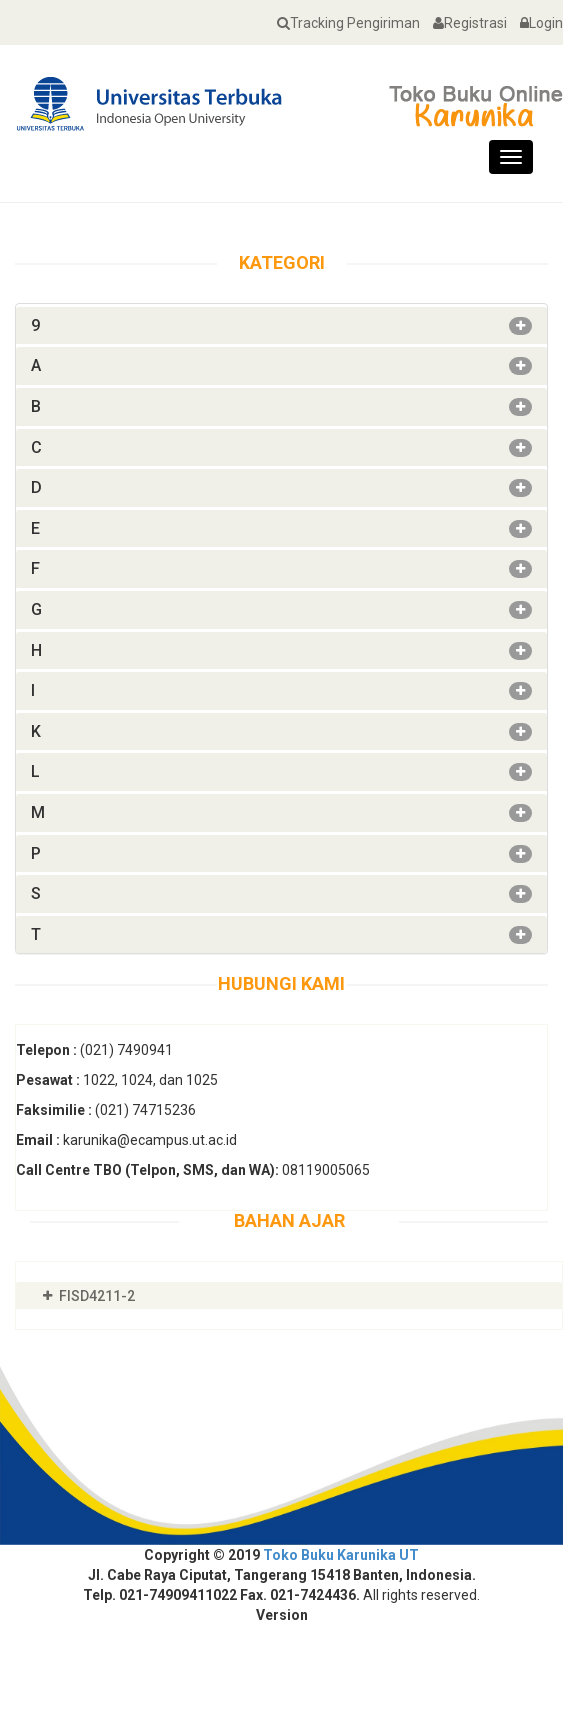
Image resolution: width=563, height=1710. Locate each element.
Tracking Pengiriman (343, 23)
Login (536, 23)
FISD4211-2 (97, 1296)
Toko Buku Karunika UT (341, 1555)
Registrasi (465, 23)
